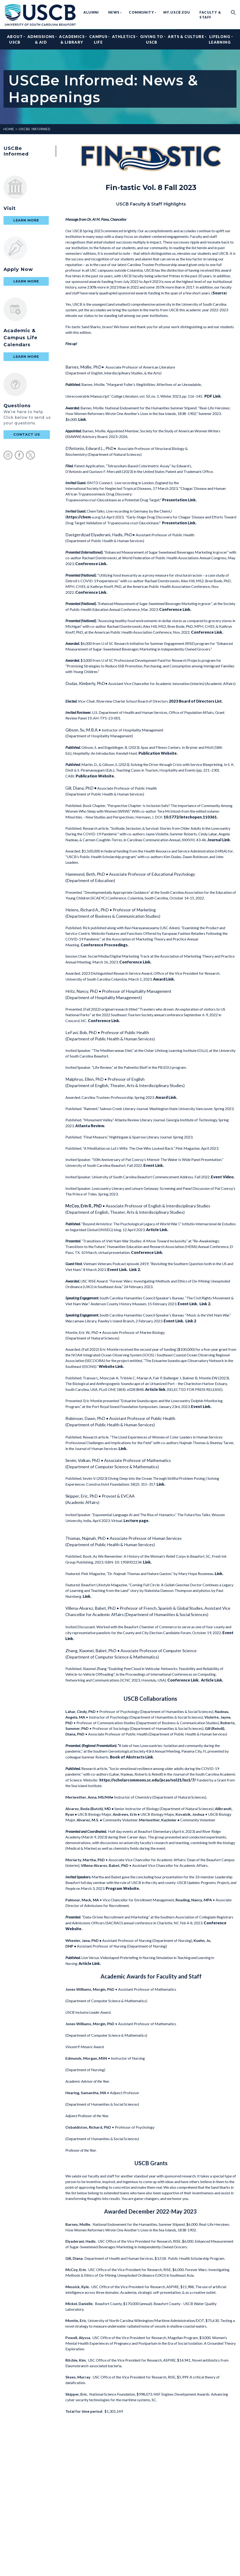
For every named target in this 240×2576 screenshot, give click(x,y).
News (114, 12)
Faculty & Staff (210, 14)
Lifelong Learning (220, 39)
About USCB (15, 39)
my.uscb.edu (176, 12)
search (233, 12)
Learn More (26, 220)
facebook (19, 455)
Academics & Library (72, 39)
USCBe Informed (34, 129)
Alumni (91, 12)
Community (141, 12)
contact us (26, 434)
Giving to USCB (151, 39)
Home (9, 129)
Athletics (124, 39)
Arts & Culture (186, 39)
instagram (8, 455)
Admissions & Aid (41, 39)
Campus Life (98, 39)
